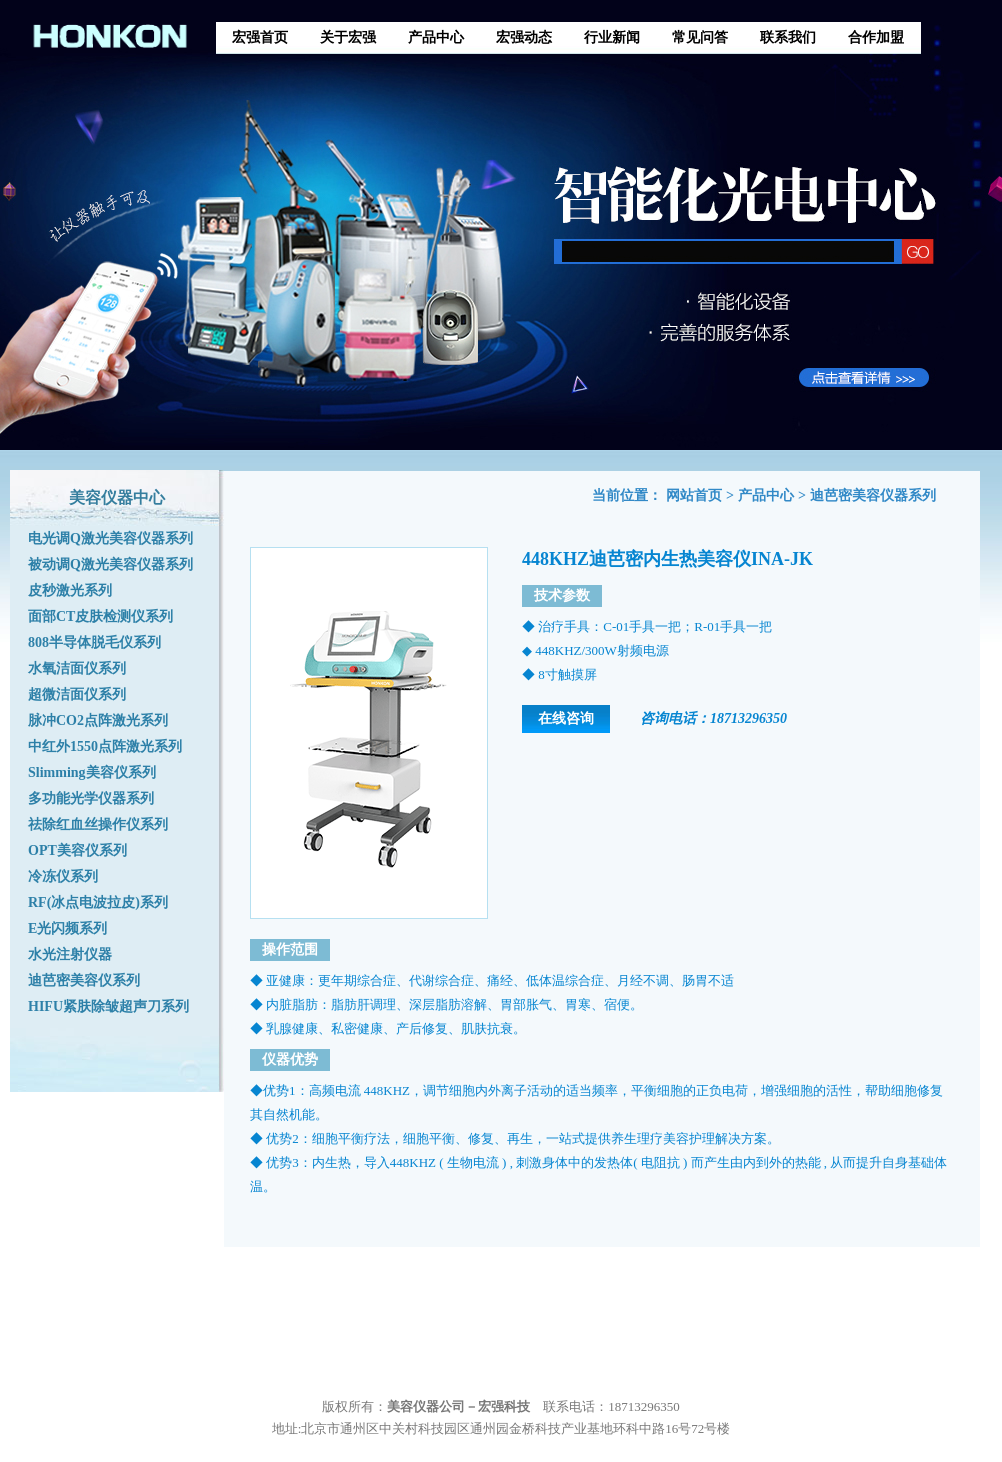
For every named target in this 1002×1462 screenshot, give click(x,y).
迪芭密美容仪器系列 (873, 495)
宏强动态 (524, 37)
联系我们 (788, 37)
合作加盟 (876, 37)
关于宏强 (348, 37)
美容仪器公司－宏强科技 (458, 1406)
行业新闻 (612, 37)
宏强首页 (260, 37)
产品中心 (436, 37)
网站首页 (694, 495)
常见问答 (700, 37)
